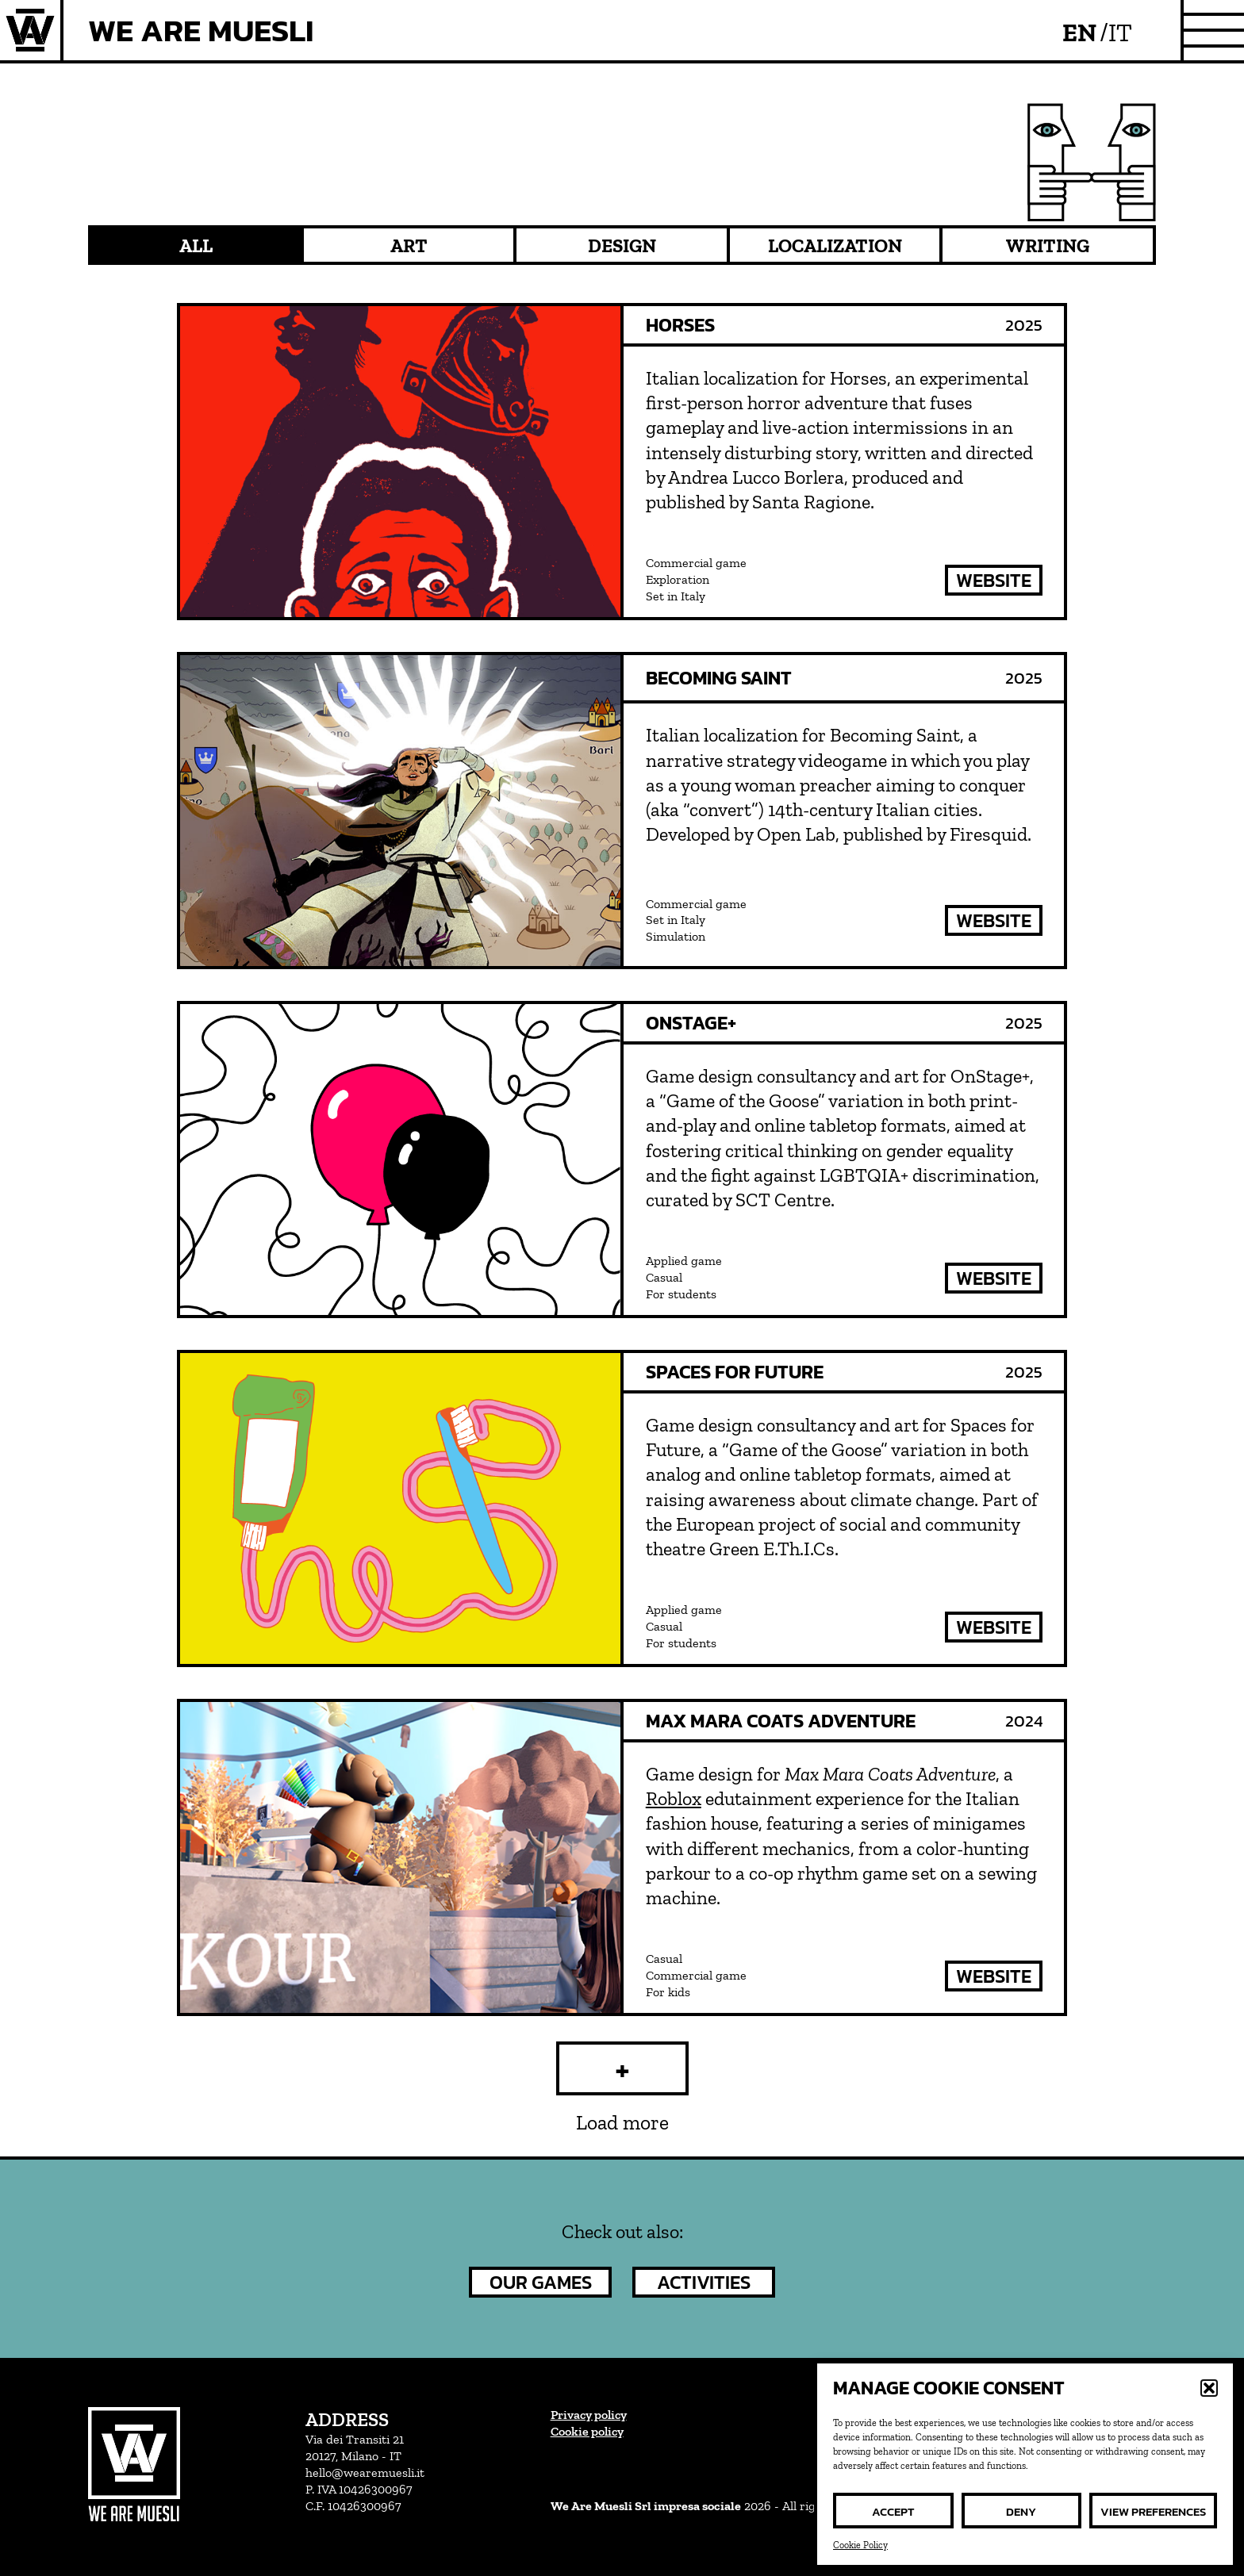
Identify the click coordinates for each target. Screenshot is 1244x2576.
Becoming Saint (719, 678)
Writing (1047, 245)
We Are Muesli (201, 30)
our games (541, 2282)
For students (681, 1293)
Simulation (675, 936)
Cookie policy (587, 2431)
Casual (664, 1277)
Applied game (684, 1260)
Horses (680, 325)
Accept (893, 2511)
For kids (668, 1991)
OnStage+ (691, 1023)
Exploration (677, 579)
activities (704, 2282)
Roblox (673, 1798)
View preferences (1153, 2511)
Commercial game (696, 562)
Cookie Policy (860, 2545)
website (993, 580)
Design (622, 245)
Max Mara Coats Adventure (781, 1721)
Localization (835, 245)
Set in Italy (675, 596)
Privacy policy (589, 2414)
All (196, 245)
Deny (1021, 2511)
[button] (1209, 2388)
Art (409, 245)
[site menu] (1214, 30)
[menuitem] (1084, 31)
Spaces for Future (735, 1372)
